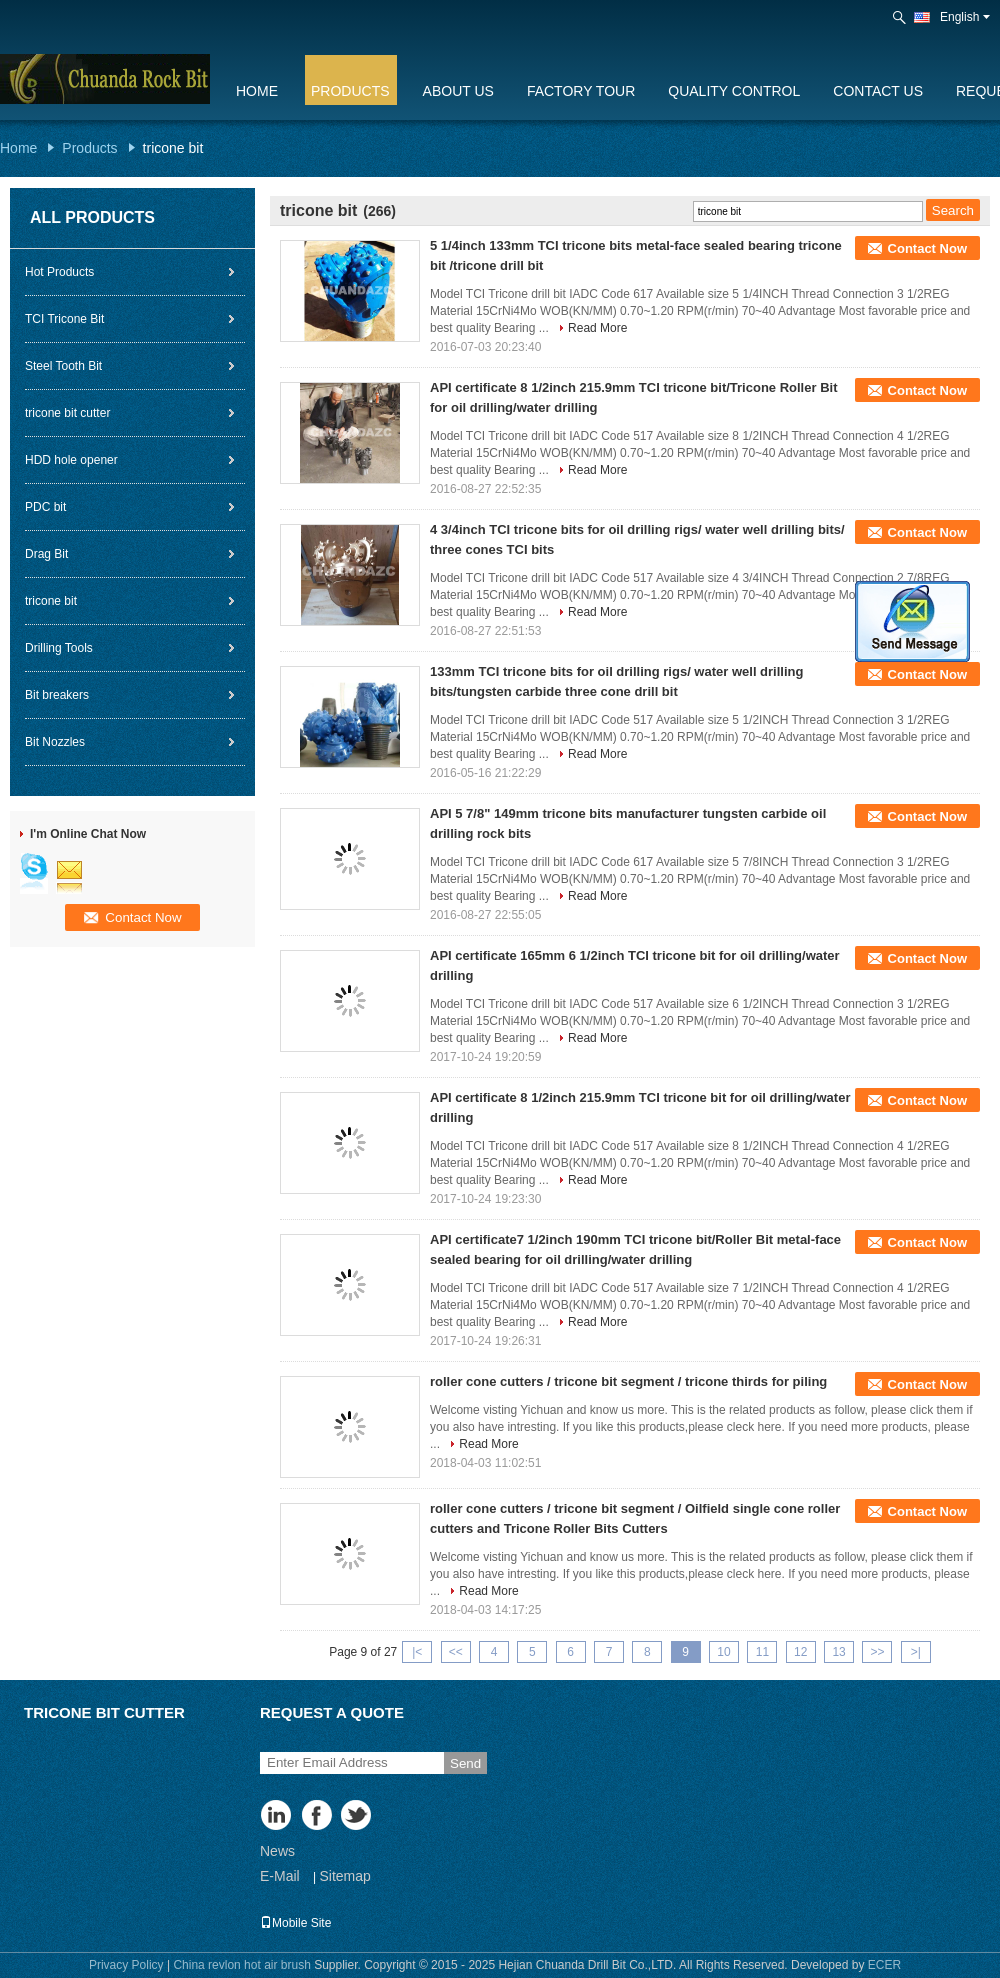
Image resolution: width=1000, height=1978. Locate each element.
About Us (458, 91)
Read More (597, 328)
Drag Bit (46, 554)
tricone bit (51, 601)
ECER (884, 1965)
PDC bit (45, 507)
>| (916, 1652)
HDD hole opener (71, 460)
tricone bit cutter (67, 413)
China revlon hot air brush (241, 1965)
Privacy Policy (126, 1965)
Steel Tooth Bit (63, 366)
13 (838, 1652)
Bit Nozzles (55, 742)
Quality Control (734, 91)
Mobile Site (295, 1923)
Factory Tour (581, 91)
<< (456, 1652)
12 (800, 1652)
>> (877, 1652)
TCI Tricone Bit (64, 319)
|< (417, 1652)
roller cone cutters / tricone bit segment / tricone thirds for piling (628, 1381)
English (965, 17)
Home (257, 91)
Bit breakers (57, 695)
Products (350, 91)
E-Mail (280, 1876)
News (277, 1851)
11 (762, 1652)
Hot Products (59, 272)
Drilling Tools (59, 648)
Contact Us (878, 91)
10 (723, 1652)
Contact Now (927, 248)
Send (465, 1763)
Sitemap (344, 1876)
